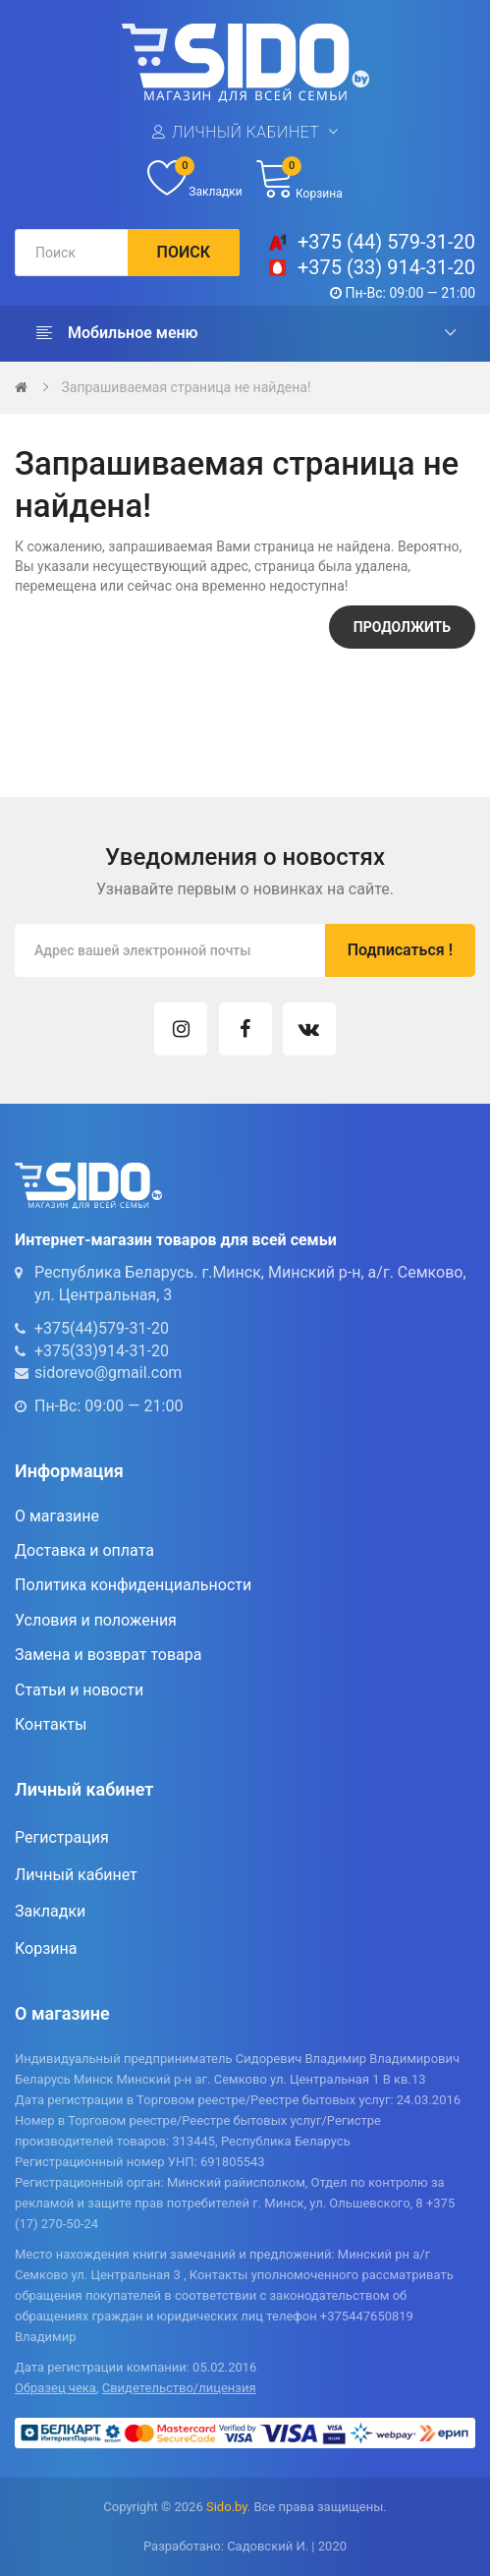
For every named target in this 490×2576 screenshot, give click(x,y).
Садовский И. (267, 2546)
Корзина (46, 1948)
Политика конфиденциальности (133, 1584)
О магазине (57, 1516)
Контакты (50, 1724)
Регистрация (62, 1837)
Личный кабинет (245, 132)
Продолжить (402, 627)
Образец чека (55, 2387)
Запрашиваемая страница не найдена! (185, 387)
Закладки (50, 1911)
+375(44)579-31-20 (101, 1328)
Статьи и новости (79, 1690)
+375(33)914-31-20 (101, 1351)
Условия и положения (96, 1620)
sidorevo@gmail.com (108, 1372)
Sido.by (226, 2506)
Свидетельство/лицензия (179, 2387)
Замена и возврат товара (108, 1654)
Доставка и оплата (84, 1550)
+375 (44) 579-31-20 (386, 242)
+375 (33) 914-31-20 (386, 267)
